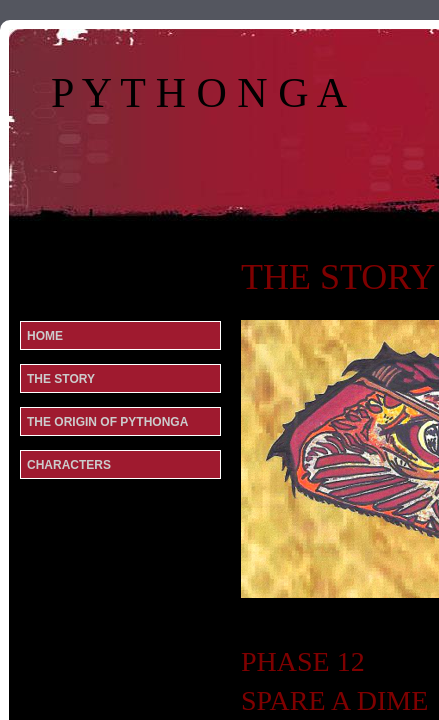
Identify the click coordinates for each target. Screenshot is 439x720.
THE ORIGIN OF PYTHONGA (107, 422)
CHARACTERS (69, 465)
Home (45, 336)
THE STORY (61, 379)
